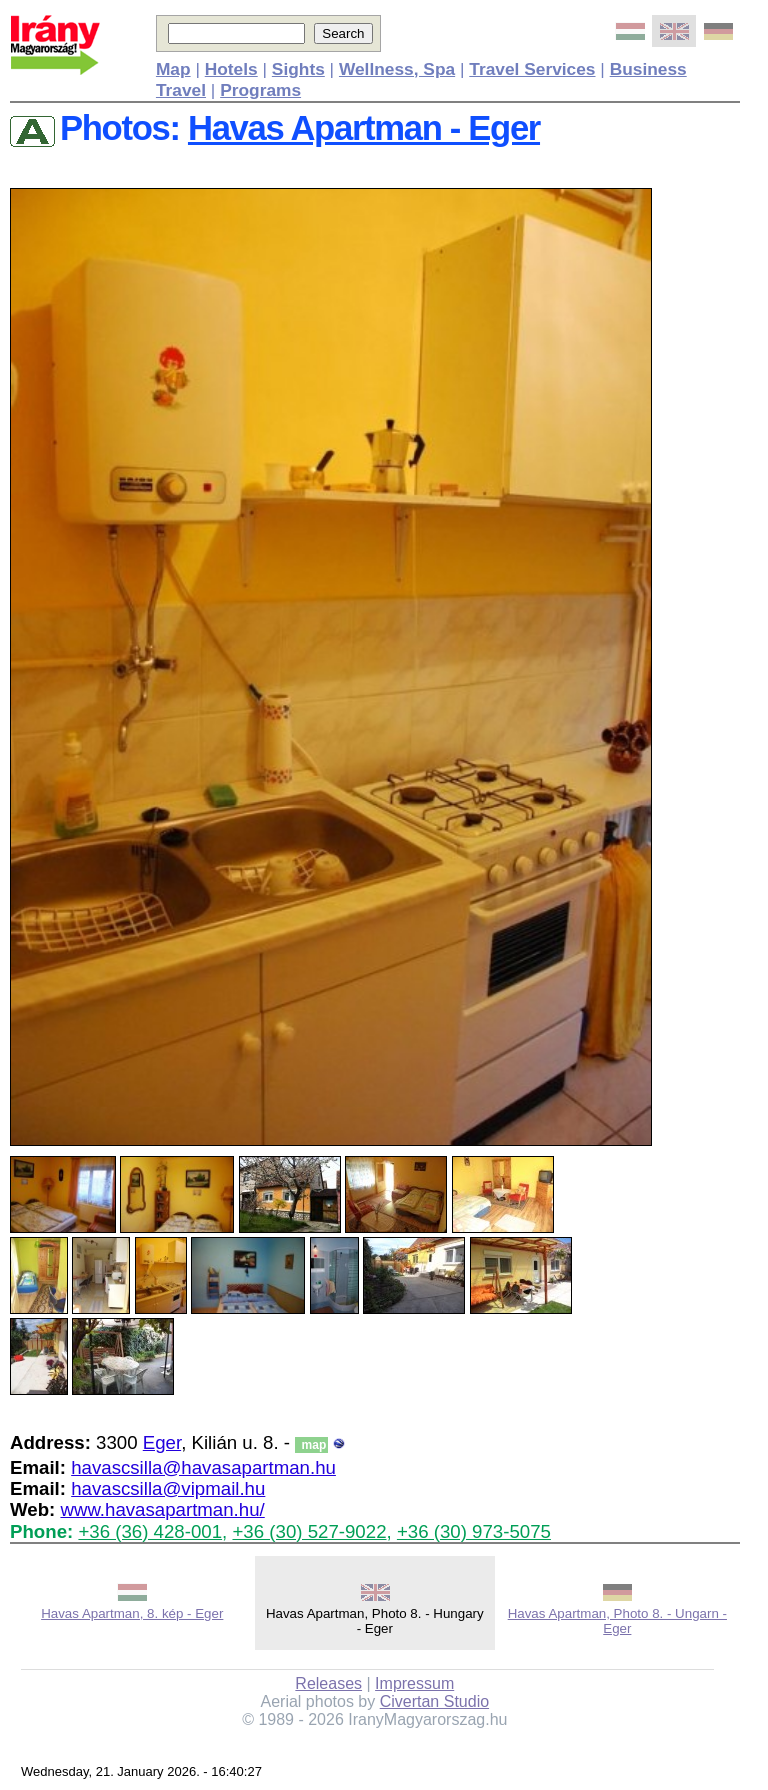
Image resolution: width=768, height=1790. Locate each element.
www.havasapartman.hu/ (162, 1509)
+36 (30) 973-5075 (474, 1531)
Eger (162, 1442)
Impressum (414, 1683)
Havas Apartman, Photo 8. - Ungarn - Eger (617, 1621)
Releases (328, 1683)
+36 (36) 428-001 (150, 1531)
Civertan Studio (434, 1701)
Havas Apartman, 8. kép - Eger (132, 1613)
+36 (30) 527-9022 (309, 1531)
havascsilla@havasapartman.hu (203, 1467)
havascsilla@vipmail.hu (168, 1488)
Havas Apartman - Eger (364, 128)
